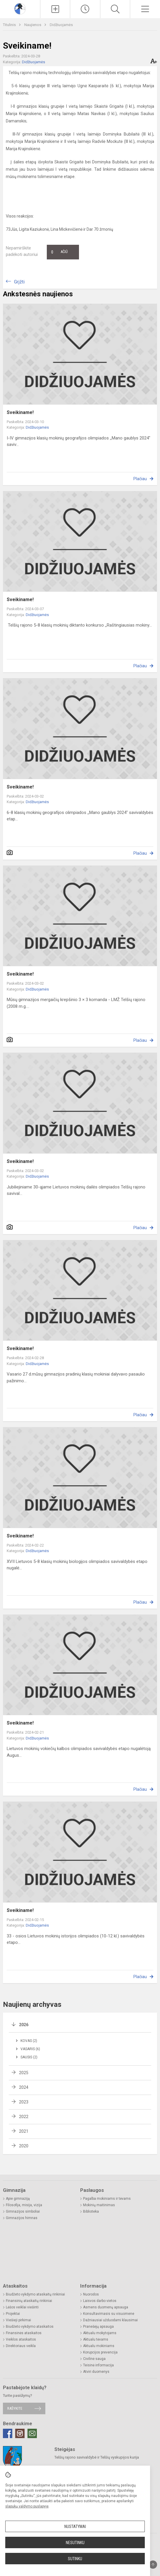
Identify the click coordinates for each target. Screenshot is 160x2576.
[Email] (32, 2433)
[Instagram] (20, 2433)
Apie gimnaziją (18, 2199)
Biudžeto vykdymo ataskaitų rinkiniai (35, 2294)
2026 (23, 2024)
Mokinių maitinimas (99, 2205)
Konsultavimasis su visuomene (108, 2314)
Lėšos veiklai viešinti (22, 2307)
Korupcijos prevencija (100, 2352)
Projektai (13, 2314)
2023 (23, 2102)
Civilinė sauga (94, 2359)
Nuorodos (91, 2294)
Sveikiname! (20, 412)
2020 (23, 2146)
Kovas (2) (28, 2041)
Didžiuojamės (61, 25)
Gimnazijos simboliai (23, 2211)
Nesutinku (75, 2542)
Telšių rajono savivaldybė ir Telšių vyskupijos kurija (96, 2457)
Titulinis (10, 25)
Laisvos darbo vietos (99, 2301)
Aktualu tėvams (95, 2339)
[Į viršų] (153, 2564)
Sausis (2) (28, 2057)
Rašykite (14, 2408)
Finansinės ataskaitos (24, 2333)
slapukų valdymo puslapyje (27, 2506)
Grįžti (19, 282)
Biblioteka (91, 2211)
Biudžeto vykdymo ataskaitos (30, 2326)
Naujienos (33, 25)
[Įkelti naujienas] (55, 9)
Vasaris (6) (30, 2049)
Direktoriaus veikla (21, 2346)
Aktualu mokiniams (98, 2346)
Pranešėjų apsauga (98, 2326)
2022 (23, 2116)
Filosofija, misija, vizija (24, 2205)
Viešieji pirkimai (18, 2320)
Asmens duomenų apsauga (105, 2307)
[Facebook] (7, 2433)
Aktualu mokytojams (99, 2333)
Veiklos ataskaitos (21, 2339)
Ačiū (59, 252)
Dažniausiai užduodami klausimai (110, 2320)
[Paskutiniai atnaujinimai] (85, 9)
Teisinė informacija (98, 2365)
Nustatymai (75, 2526)
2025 (23, 2072)
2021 (23, 2131)
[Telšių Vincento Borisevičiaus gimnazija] (20, 8)
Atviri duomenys (96, 2372)
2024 (23, 2087)
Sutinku (75, 2558)
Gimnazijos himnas (21, 2218)
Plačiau (140, 478)
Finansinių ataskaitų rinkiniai (29, 2301)
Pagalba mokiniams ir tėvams (107, 2199)
